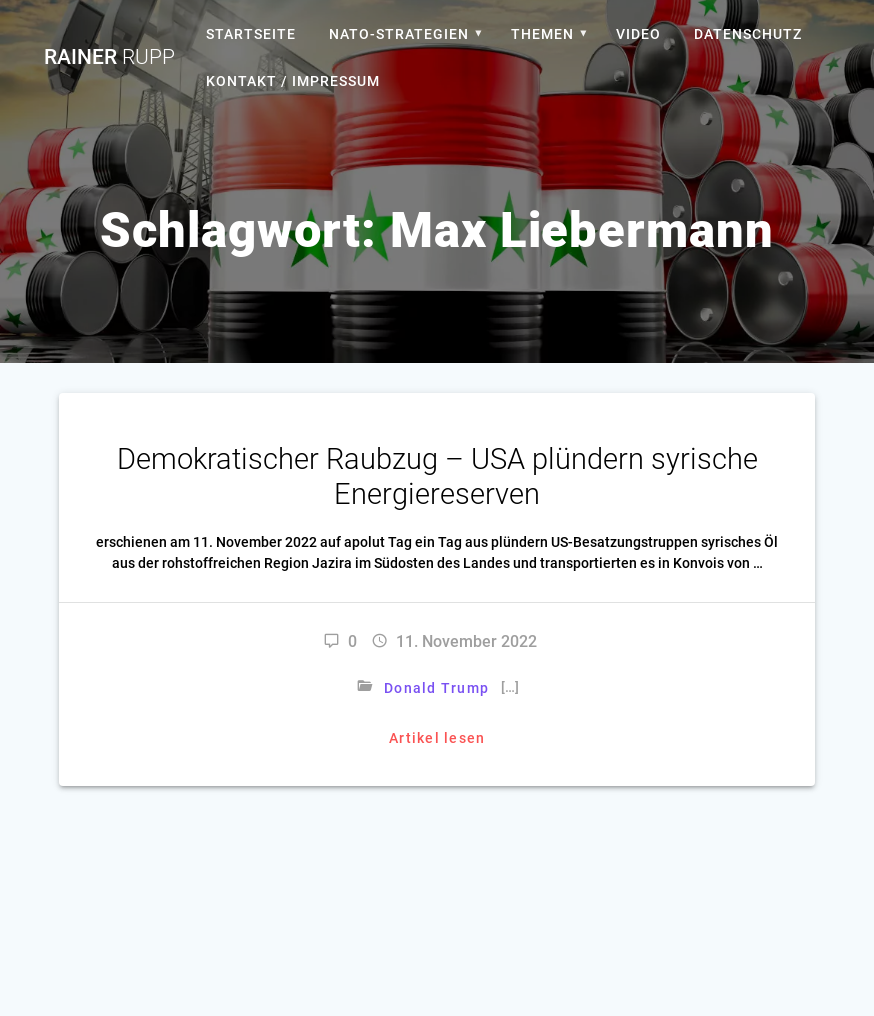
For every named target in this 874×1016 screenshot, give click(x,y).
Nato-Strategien (399, 34)
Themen (542, 34)
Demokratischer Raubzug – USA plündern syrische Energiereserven (437, 476)
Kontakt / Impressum (293, 81)
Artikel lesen (437, 738)
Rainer (109, 57)
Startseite (251, 34)
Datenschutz (748, 34)
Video (638, 34)
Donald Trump (436, 688)
